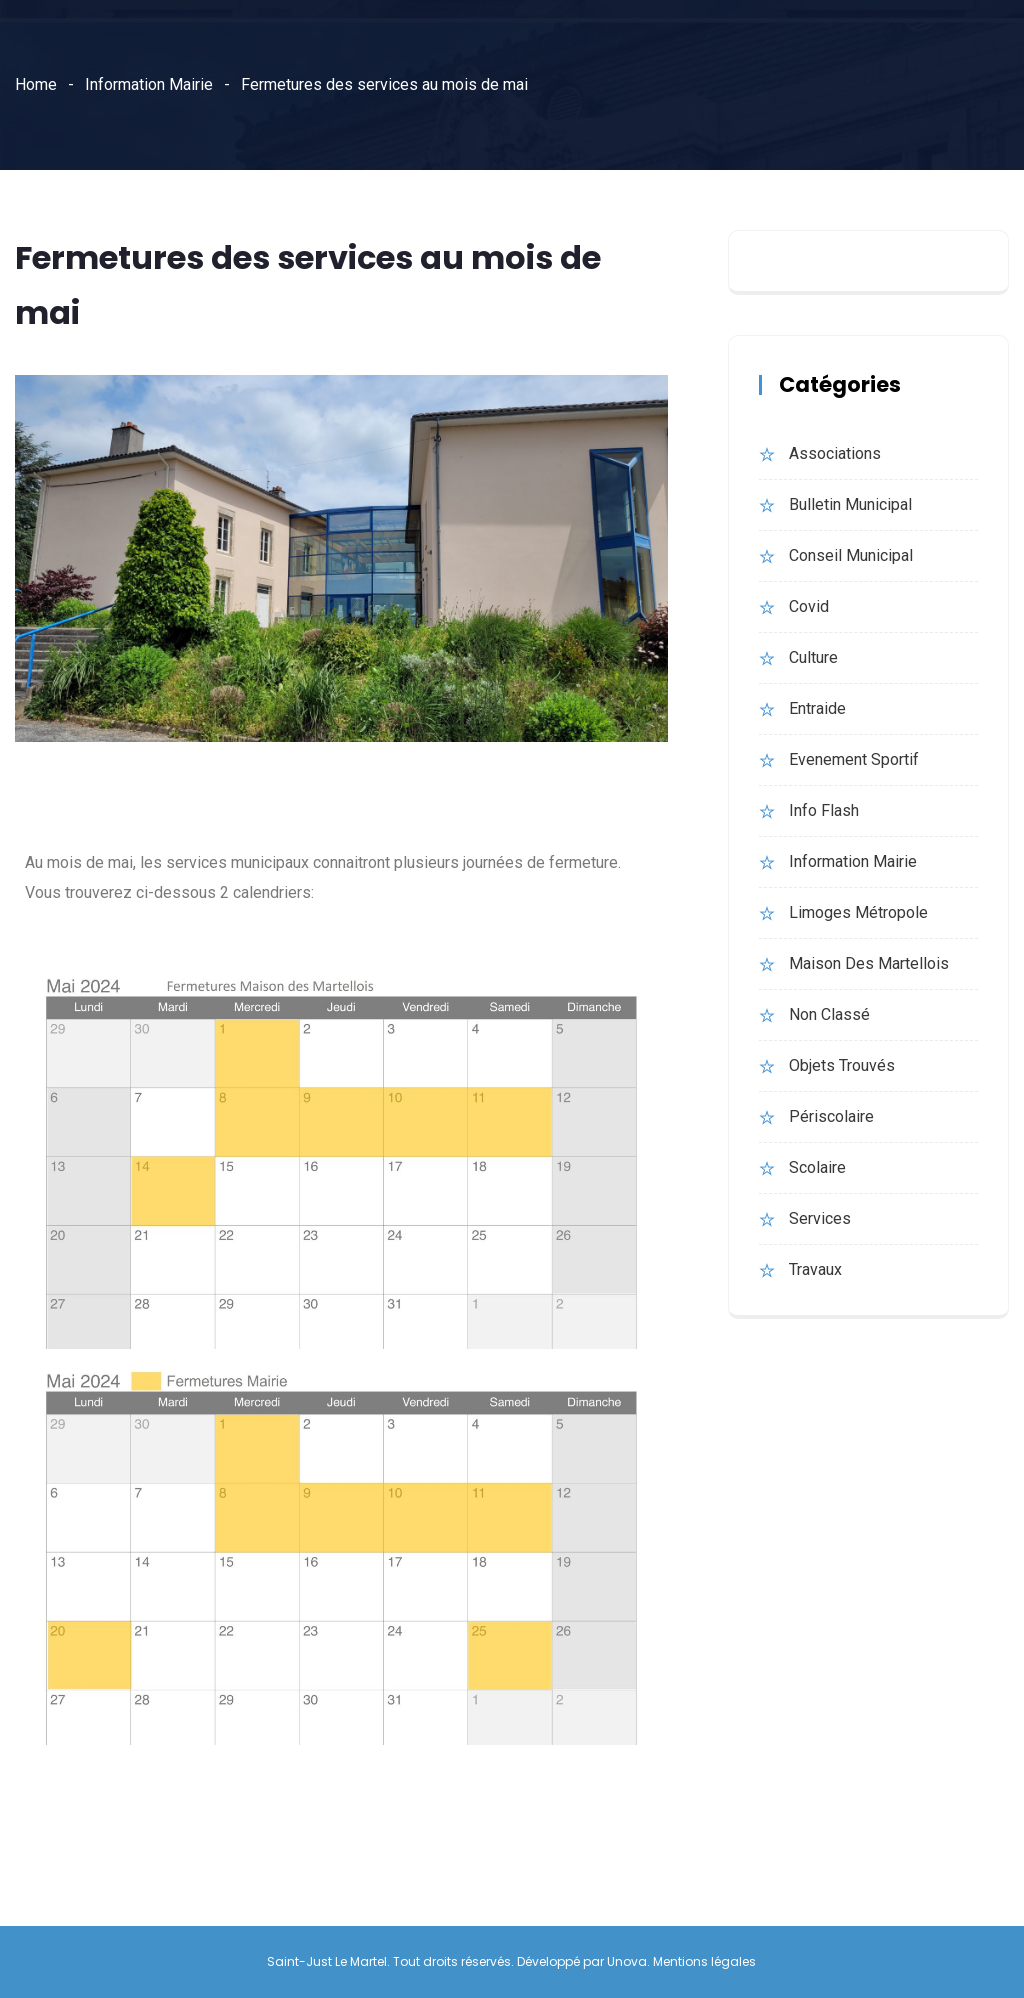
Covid (809, 606)
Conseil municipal (851, 555)
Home (36, 84)
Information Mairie (149, 84)
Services (820, 1218)
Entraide (817, 708)
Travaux (815, 1269)
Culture (813, 657)
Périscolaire (831, 1116)
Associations (835, 453)
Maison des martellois (869, 963)
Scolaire (817, 1167)
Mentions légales (704, 1961)
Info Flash (824, 810)
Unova (627, 1961)
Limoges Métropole (858, 912)
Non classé (829, 1014)
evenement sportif (854, 759)
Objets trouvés (842, 1065)
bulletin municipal (850, 504)
